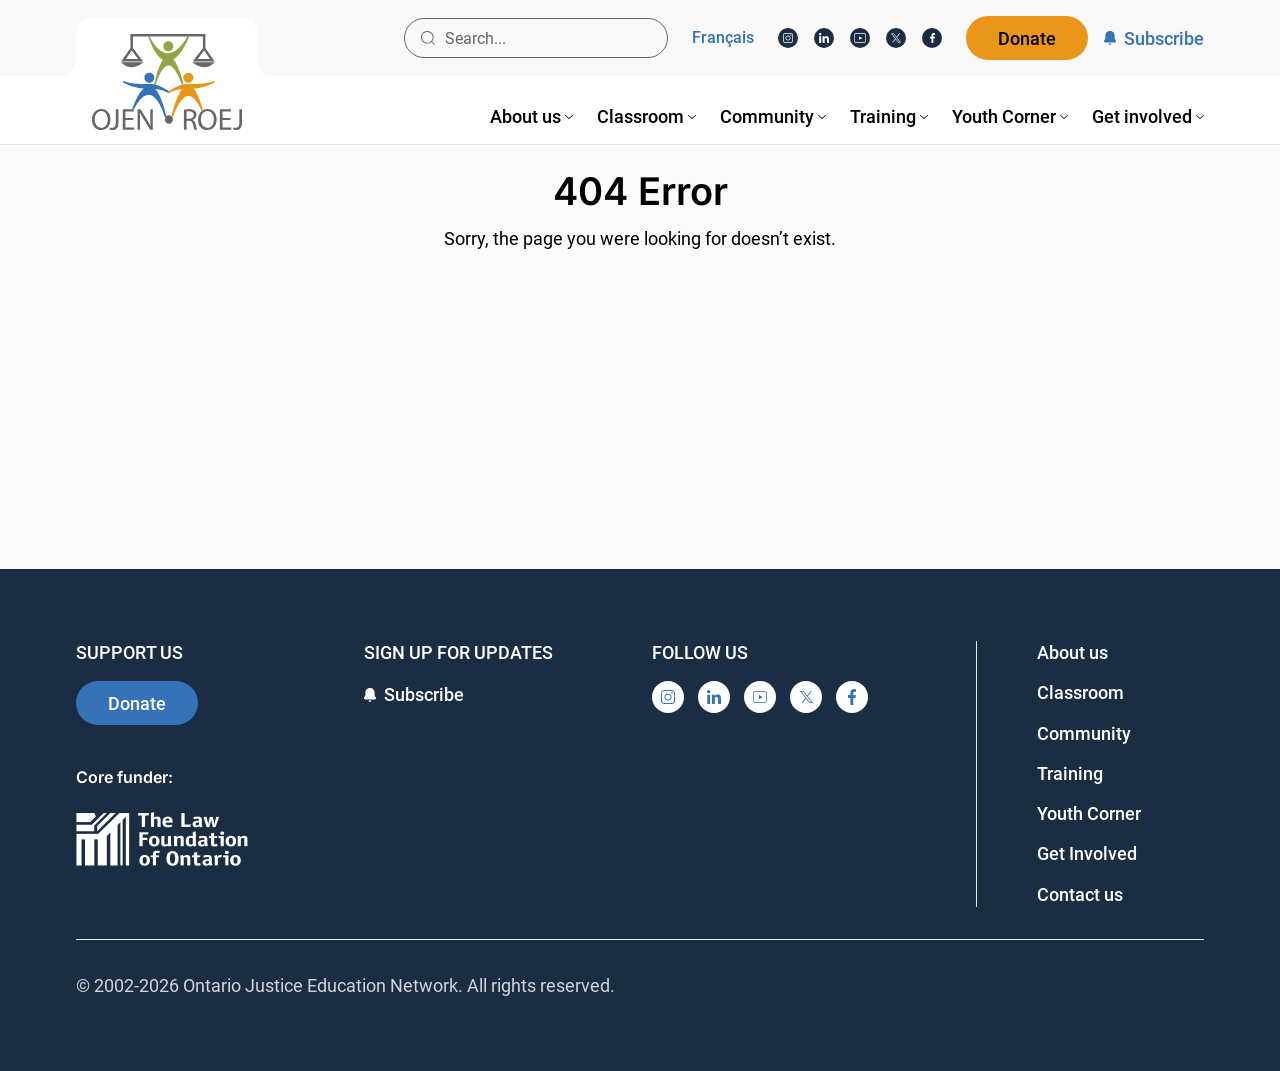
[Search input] (536, 38)
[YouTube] (860, 38)
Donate (1027, 38)
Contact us (1080, 894)
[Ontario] (162, 840)
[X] (896, 38)
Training (1070, 773)
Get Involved (1087, 853)
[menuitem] (531, 116)
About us (1072, 652)
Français (723, 38)
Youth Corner (1089, 813)
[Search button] (428, 38)
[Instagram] (788, 38)
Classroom (1080, 692)
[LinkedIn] (824, 38)
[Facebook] (932, 38)
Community (1084, 733)
